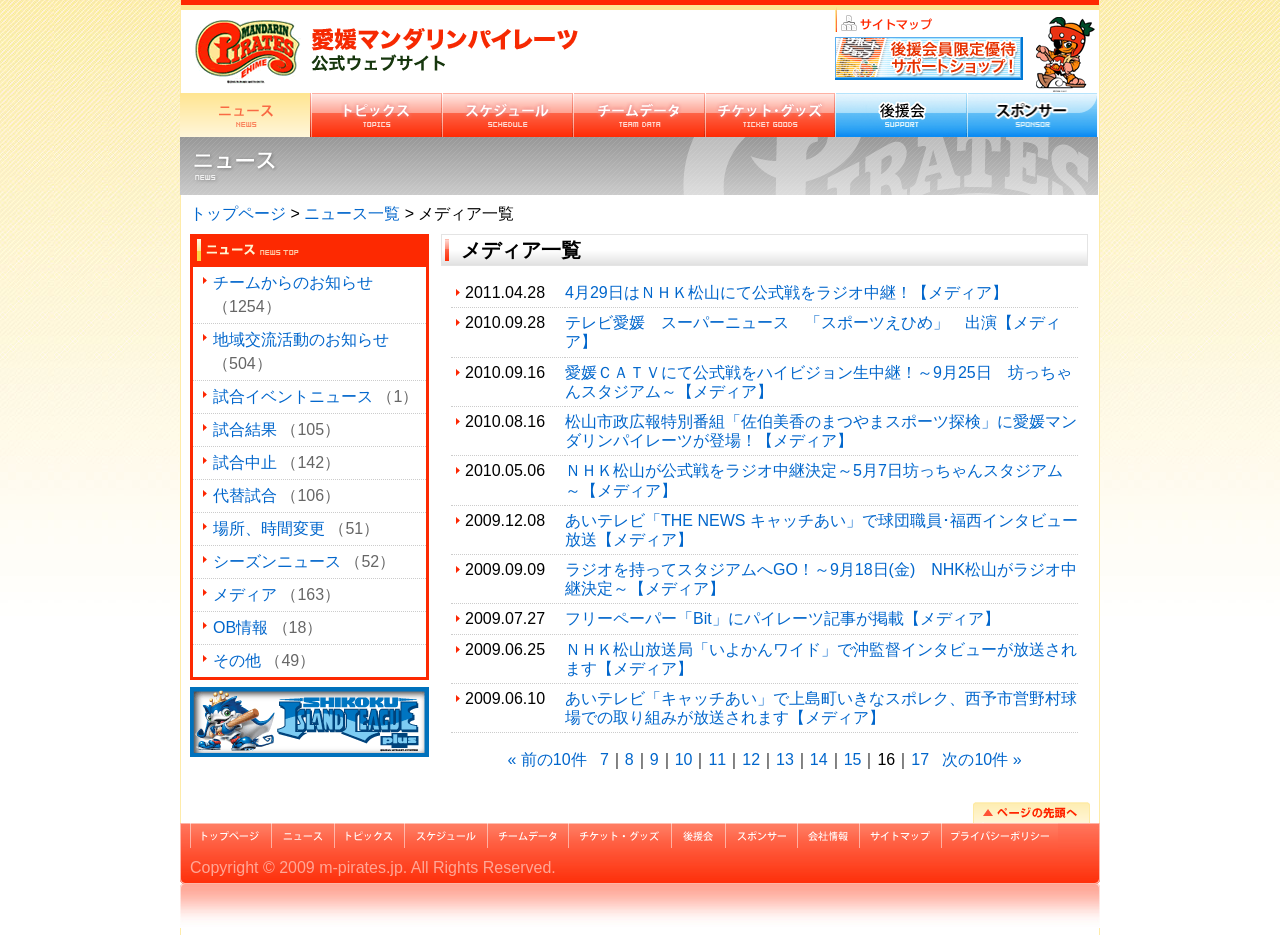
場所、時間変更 (269, 528)
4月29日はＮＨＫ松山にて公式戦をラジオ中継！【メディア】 (786, 292)
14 (819, 759)
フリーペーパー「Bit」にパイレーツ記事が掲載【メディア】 (782, 618)
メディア (245, 594)
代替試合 (245, 495)
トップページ (238, 213)
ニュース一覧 (352, 213)
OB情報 (240, 627)
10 (684, 759)
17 (920, 759)
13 (785, 759)
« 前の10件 (546, 759)
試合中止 (245, 462)
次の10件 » (981, 759)
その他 (237, 660)
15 (853, 759)
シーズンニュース (277, 561)
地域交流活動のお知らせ (301, 339)
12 (751, 759)
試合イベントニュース (293, 396)
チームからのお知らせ (293, 282)
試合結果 (245, 429)
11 (717, 759)
